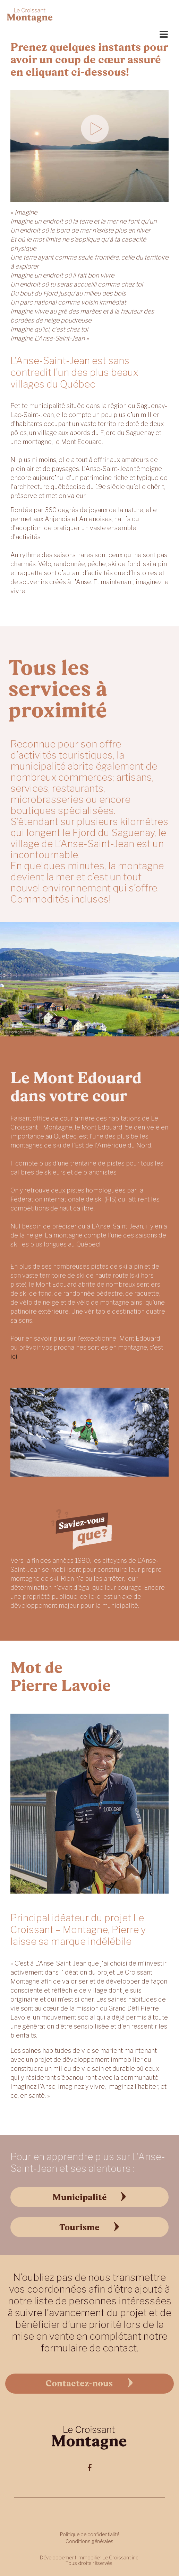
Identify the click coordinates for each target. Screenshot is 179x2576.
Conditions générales (89, 2541)
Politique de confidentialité (89, 2534)
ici (13, 1356)
